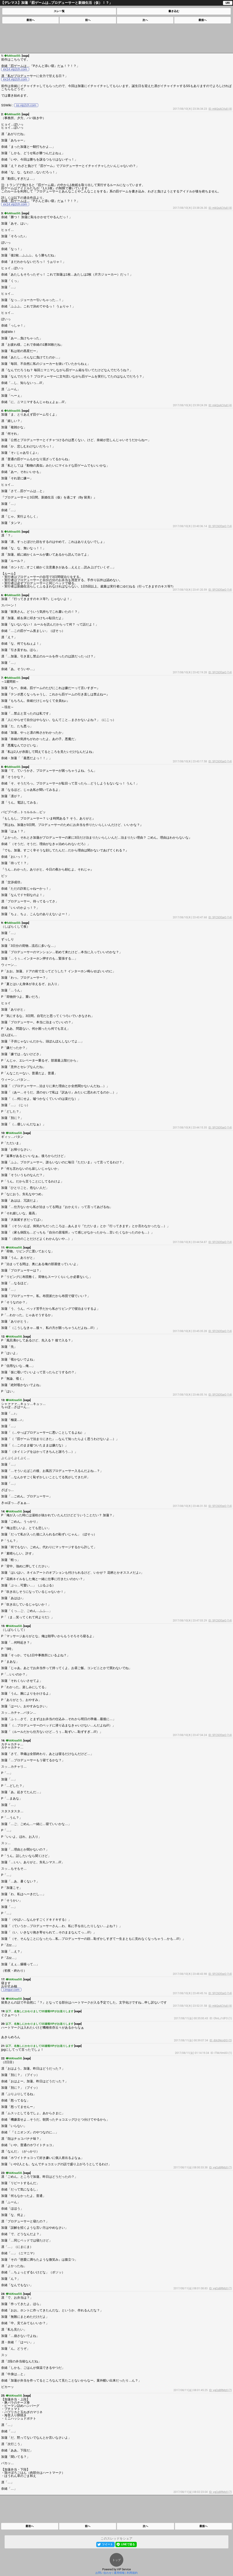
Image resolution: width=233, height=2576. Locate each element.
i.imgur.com (11, 1989)
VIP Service (124, 2569)
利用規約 (132, 2572)
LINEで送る (128, 2544)
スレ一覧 (59, 11)
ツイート (107, 2544)
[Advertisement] (116, 38)
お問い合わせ (103, 2572)
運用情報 (119, 2572)
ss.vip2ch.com (26, 105)
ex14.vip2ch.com (15, 69)
